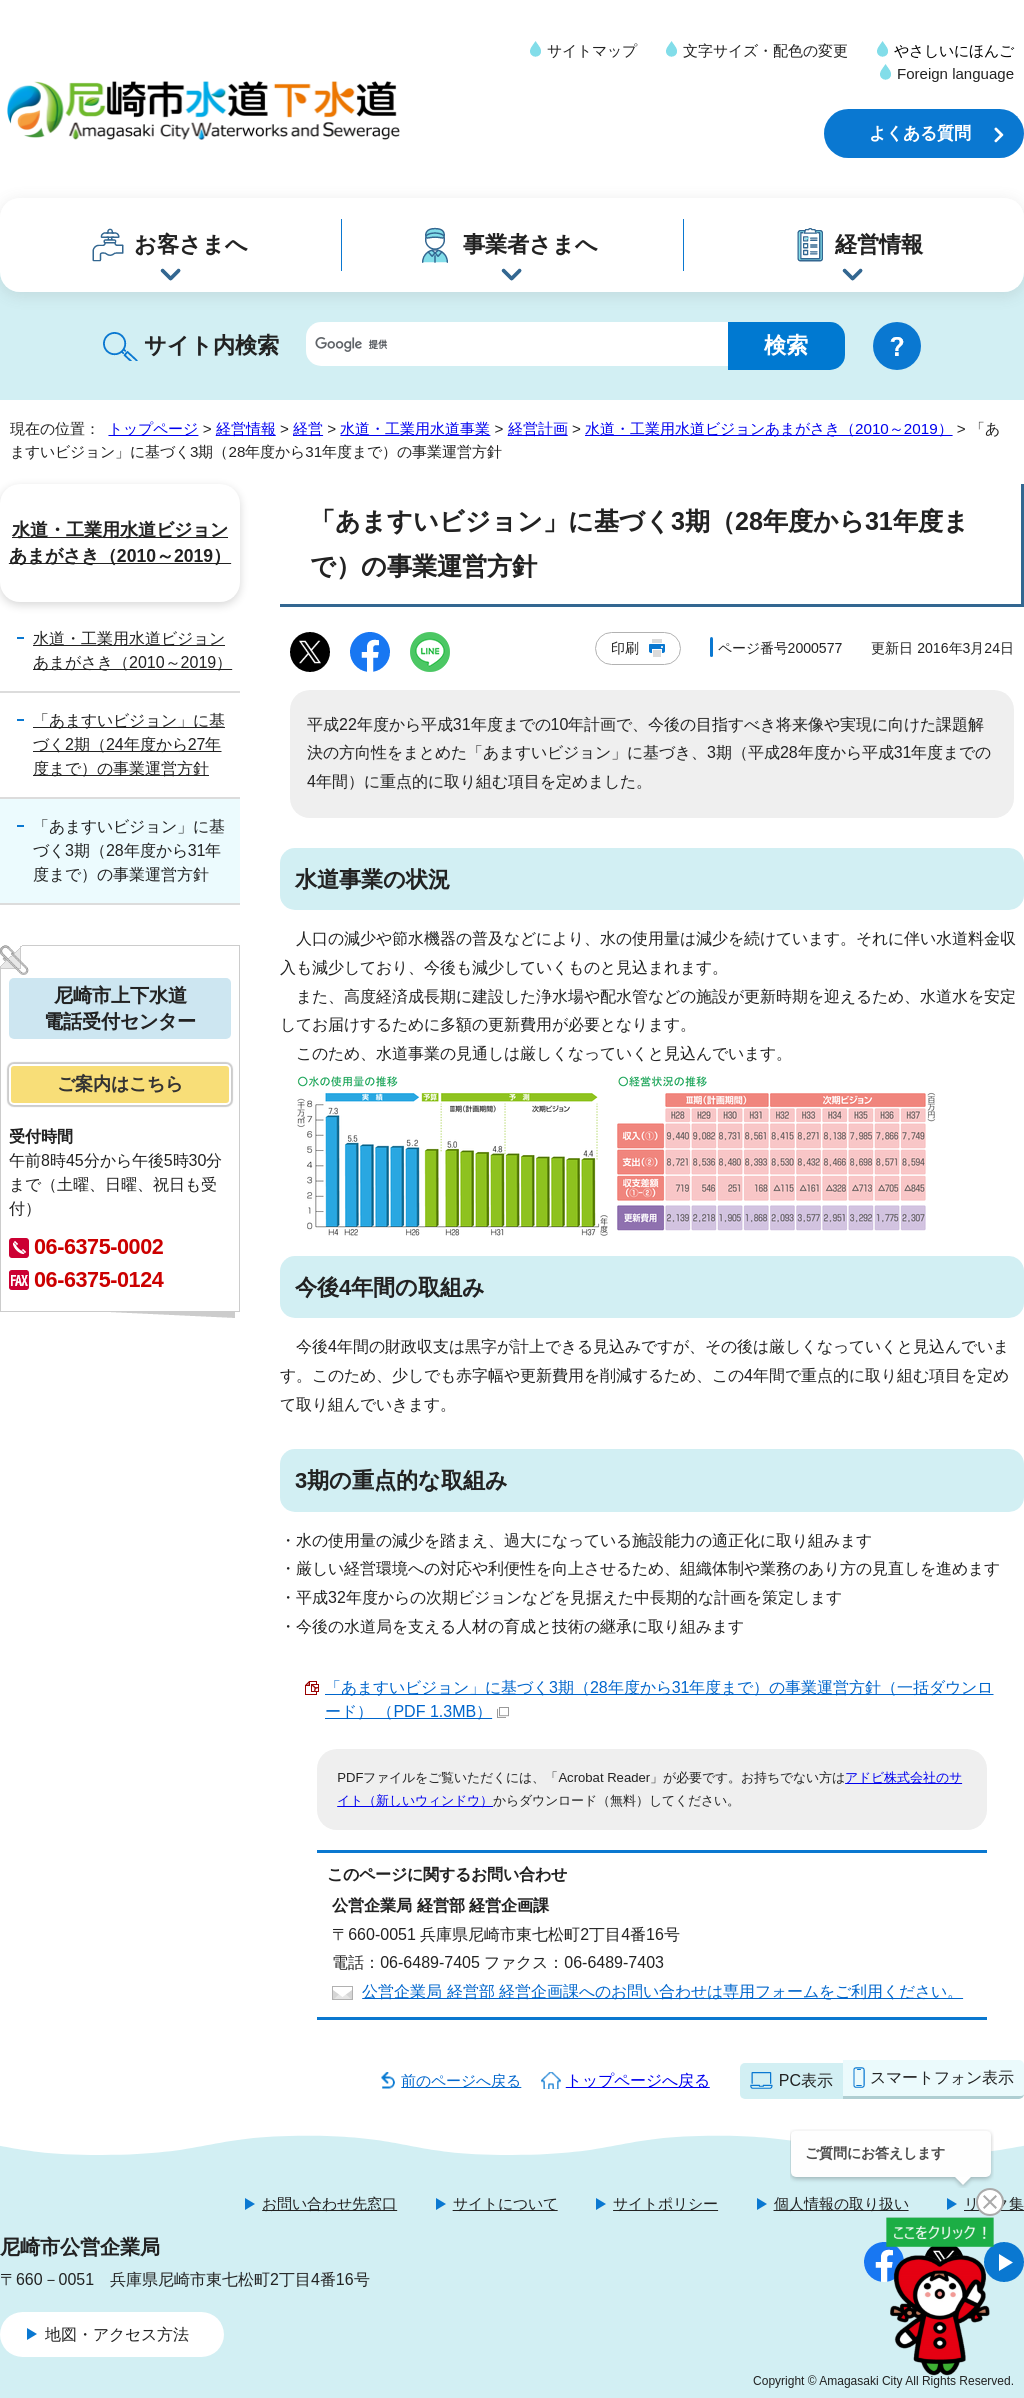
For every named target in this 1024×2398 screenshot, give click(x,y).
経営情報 (879, 244)
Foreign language (955, 73)
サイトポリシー (665, 2203)
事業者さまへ (530, 244)
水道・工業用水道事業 (415, 428)
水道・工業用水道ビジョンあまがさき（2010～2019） (769, 428)
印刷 (625, 648)
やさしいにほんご (954, 50)
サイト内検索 (211, 345)
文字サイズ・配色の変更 (765, 50)
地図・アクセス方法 (117, 2334)
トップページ (153, 428)
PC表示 (806, 2080)
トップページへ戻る (638, 2080)
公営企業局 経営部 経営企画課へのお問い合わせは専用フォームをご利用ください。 (662, 1991)
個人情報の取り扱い (841, 2203)
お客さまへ (191, 244)
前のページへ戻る (461, 2080)
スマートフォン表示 (942, 2077)
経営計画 (538, 428)
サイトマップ (592, 50)
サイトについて (505, 2203)
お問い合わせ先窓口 (329, 2203)
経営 (308, 428)
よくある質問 (920, 133)
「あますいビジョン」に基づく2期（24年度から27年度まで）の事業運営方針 (129, 744)
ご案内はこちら (120, 1084)
